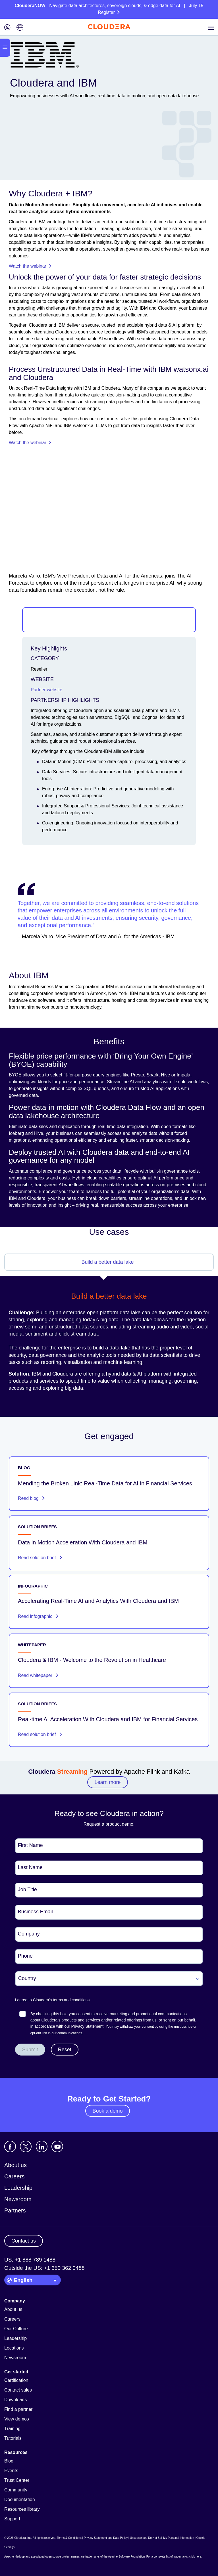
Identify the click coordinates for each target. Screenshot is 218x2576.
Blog (8, 2461)
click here (195, 2556)
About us (15, 2165)
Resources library (22, 2509)
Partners (15, 2210)
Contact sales (18, 2390)
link (44, 2033)
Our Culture (16, 2328)
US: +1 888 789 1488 (29, 2260)
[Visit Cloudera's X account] (26, 2146)
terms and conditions (71, 2000)
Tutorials (13, 2438)
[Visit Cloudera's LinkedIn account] (41, 2146)
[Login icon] (7, 28)
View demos (16, 2419)
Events (11, 2470)
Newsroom (18, 2199)
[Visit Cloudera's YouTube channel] (57, 2146)
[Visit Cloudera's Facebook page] (10, 2146)
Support (12, 2518)
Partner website (46, 689)
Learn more (107, 1782)
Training (12, 2428)
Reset (64, 2049)
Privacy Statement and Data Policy (106, 2537)
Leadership (18, 2188)
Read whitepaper (38, 1675)
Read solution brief (40, 1557)
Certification (16, 2380)
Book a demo (107, 2111)
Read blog (31, 1498)
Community (15, 2489)
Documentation (19, 2499)
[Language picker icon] (20, 28)
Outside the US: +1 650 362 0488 (44, 2268)
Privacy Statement (87, 2026)
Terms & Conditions (69, 2537)
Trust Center (16, 2480)
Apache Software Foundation (126, 2556)
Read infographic (38, 1616)
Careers (14, 2176)
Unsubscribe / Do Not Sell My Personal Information (162, 2537)
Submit (30, 2049)
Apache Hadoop (14, 2556)
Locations (14, 2348)
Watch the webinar (30, 266)
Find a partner (18, 2409)
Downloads (15, 2399)
